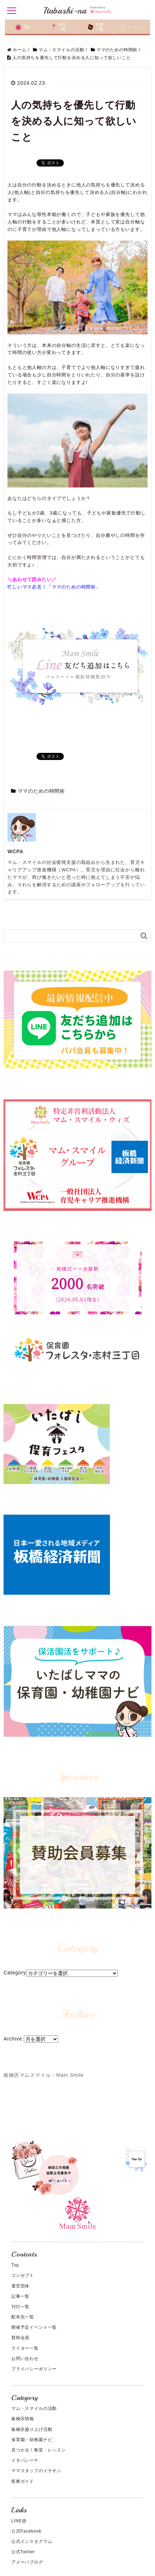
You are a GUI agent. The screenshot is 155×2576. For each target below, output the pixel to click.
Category (15, 1972)
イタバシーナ (25, 2460)
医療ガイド (22, 2481)
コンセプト (22, 2275)
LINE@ (19, 2520)
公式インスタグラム (31, 2541)
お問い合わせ (25, 2358)
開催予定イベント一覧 (34, 2327)
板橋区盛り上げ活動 (31, 2429)
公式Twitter (23, 2551)
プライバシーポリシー (34, 2368)
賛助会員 (20, 2337)
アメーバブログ (27, 2562)
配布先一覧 (22, 2316)
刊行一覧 (20, 2306)
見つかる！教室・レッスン (38, 2450)
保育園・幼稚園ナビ (31, 2439)
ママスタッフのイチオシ (36, 2470)
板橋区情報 (22, 2418)
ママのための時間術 (41, 791)
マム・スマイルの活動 (34, 2408)
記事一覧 (20, 2296)
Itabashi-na (77, 10)
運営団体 (20, 2286)
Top (15, 2265)
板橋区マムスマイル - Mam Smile (44, 2075)
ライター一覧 (25, 2348)
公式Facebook (26, 2531)
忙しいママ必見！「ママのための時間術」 (54, 587)
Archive (13, 2039)
